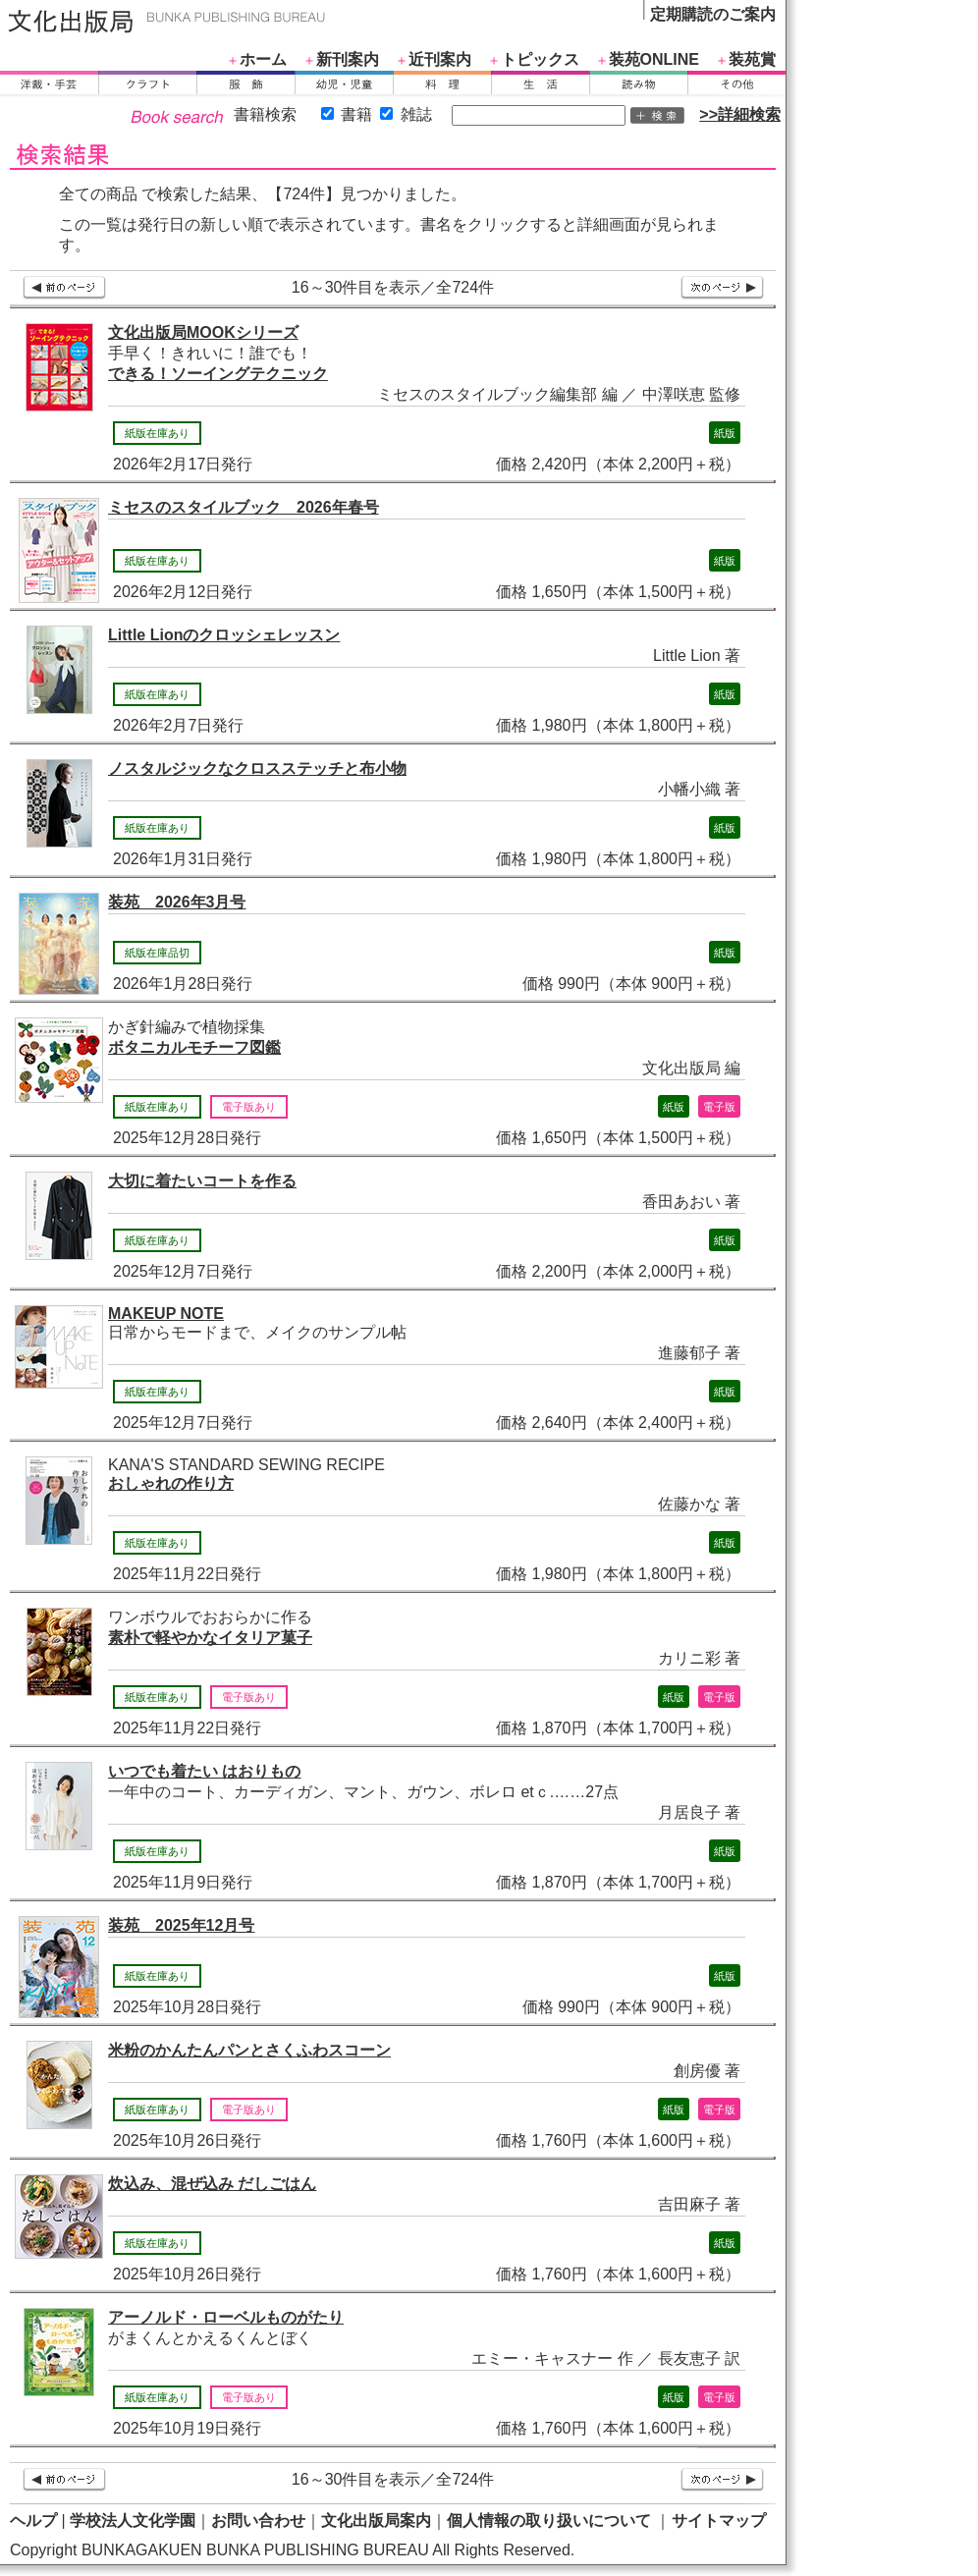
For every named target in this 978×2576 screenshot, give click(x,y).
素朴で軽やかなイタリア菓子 (210, 1637)
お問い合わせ (258, 2520)
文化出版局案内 (376, 2520)
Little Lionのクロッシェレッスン (224, 635)
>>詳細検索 (740, 114)
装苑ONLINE (654, 59)
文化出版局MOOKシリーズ (203, 332)
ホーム (263, 59)
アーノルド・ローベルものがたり (226, 2317)
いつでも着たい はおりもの (204, 1771)
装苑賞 (752, 59)
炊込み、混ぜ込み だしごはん (212, 2183)
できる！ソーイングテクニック (218, 373)
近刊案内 (439, 59)
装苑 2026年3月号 (177, 902)
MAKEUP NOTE (166, 1313)
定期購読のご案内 (713, 14)
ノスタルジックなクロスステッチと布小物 (257, 768)
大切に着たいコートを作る (202, 1181)
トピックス (540, 59)
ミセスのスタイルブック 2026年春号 (243, 507)
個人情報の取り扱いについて (549, 2520)
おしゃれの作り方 (171, 1483)
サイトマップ (719, 2520)
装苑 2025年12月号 (181, 1925)
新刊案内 (347, 59)
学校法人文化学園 (132, 2520)
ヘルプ (33, 2520)
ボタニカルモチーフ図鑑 (194, 1047)
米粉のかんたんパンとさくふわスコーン (249, 2050)
